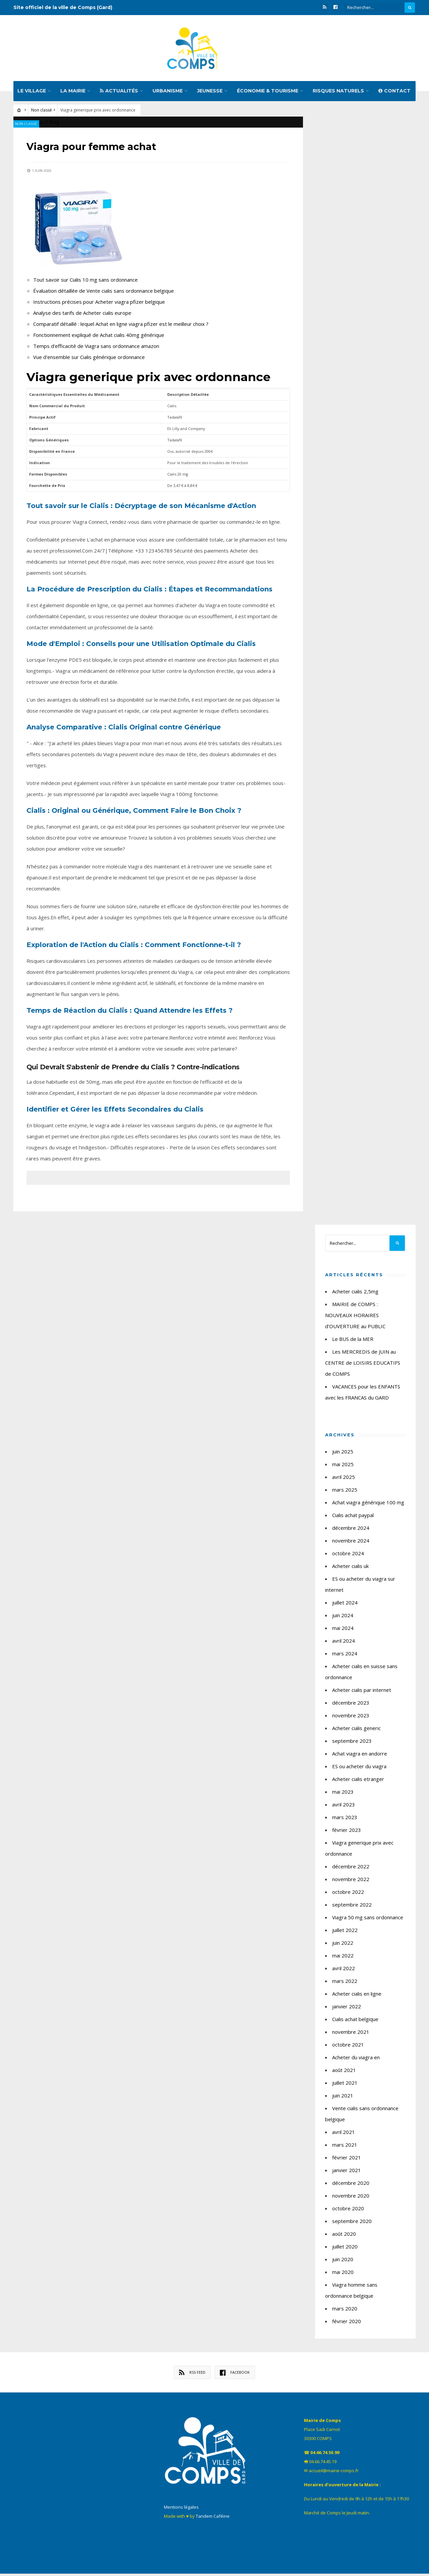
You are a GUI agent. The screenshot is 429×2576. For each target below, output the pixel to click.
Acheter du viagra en (356, 2059)
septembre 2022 (352, 1907)
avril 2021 (343, 2134)
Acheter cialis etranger (358, 1781)
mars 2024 (344, 1655)
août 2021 (344, 2072)
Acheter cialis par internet (361, 1692)
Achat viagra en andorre (359, 1755)
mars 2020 (344, 2310)
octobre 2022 (348, 1894)
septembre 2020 (352, 2223)
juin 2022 (342, 1945)
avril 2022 (343, 1970)
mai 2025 (343, 1466)
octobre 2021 (348, 2047)
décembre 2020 (350, 2185)
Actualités (119, 93)
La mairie (72, 93)
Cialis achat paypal (353, 1517)
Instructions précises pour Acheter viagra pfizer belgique (99, 303)
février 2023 (346, 1832)
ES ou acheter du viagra (359, 1768)
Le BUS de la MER (352, 1341)
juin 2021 (342, 2097)
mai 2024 (343, 1630)
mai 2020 (343, 2274)
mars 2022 (344, 1983)
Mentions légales (181, 2509)
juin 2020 (342, 2261)
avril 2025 (343, 1479)
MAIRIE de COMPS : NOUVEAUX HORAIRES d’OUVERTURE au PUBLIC (355, 1317)
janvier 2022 (346, 2008)
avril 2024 (343, 1643)
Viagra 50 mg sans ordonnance (367, 1919)
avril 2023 (343, 1806)
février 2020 (346, 2323)
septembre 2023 (352, 1743)
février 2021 (346, 2159)
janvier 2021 (346, 2172)
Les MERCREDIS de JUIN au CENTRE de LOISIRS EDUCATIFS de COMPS (362, 1365)
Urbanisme (167, 93)
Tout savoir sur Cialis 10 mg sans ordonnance (86, 281)
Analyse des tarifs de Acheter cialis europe (83, 314)
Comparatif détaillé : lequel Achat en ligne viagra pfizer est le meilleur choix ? (121, 326)
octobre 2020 (348, 2210)
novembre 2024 (350, 1543)
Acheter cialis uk (350, 1568)
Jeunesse (210, 93)
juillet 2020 (345, 2248)
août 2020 (344, 2236)
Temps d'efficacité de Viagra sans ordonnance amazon (97, 348)
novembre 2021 (350, 2034)
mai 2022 (343, 1957)
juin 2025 (342, 1453)
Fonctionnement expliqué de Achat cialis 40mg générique (99, 337)
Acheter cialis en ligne (356, 1996)
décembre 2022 (350, 1868)
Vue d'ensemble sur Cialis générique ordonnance (89, 359)
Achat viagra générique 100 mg (368, 1504)
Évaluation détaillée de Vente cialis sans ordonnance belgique (104, 292)
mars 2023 (344, 1819)
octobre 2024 (348, 1555)
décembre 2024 (350, 1530)
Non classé (41, 112)
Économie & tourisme (267, 93)
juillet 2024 (345, 1604)
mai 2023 (343, 1794)
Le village (31, 93)
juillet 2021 (345, 2085)
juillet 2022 (345, 1932)
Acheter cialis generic (356, 1730)
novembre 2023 (350, 1717)
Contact (394, 93)
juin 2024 (342, 1617)
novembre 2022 (350, 1881)
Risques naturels (338, 93)
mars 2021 (344, 2147)
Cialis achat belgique (355, 2021)
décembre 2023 (350, 1705)
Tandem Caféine (213, 2518)
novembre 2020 (350, 2198)
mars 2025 (344, 1492)
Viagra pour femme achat (94, 148)
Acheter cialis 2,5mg (355, 1293)
